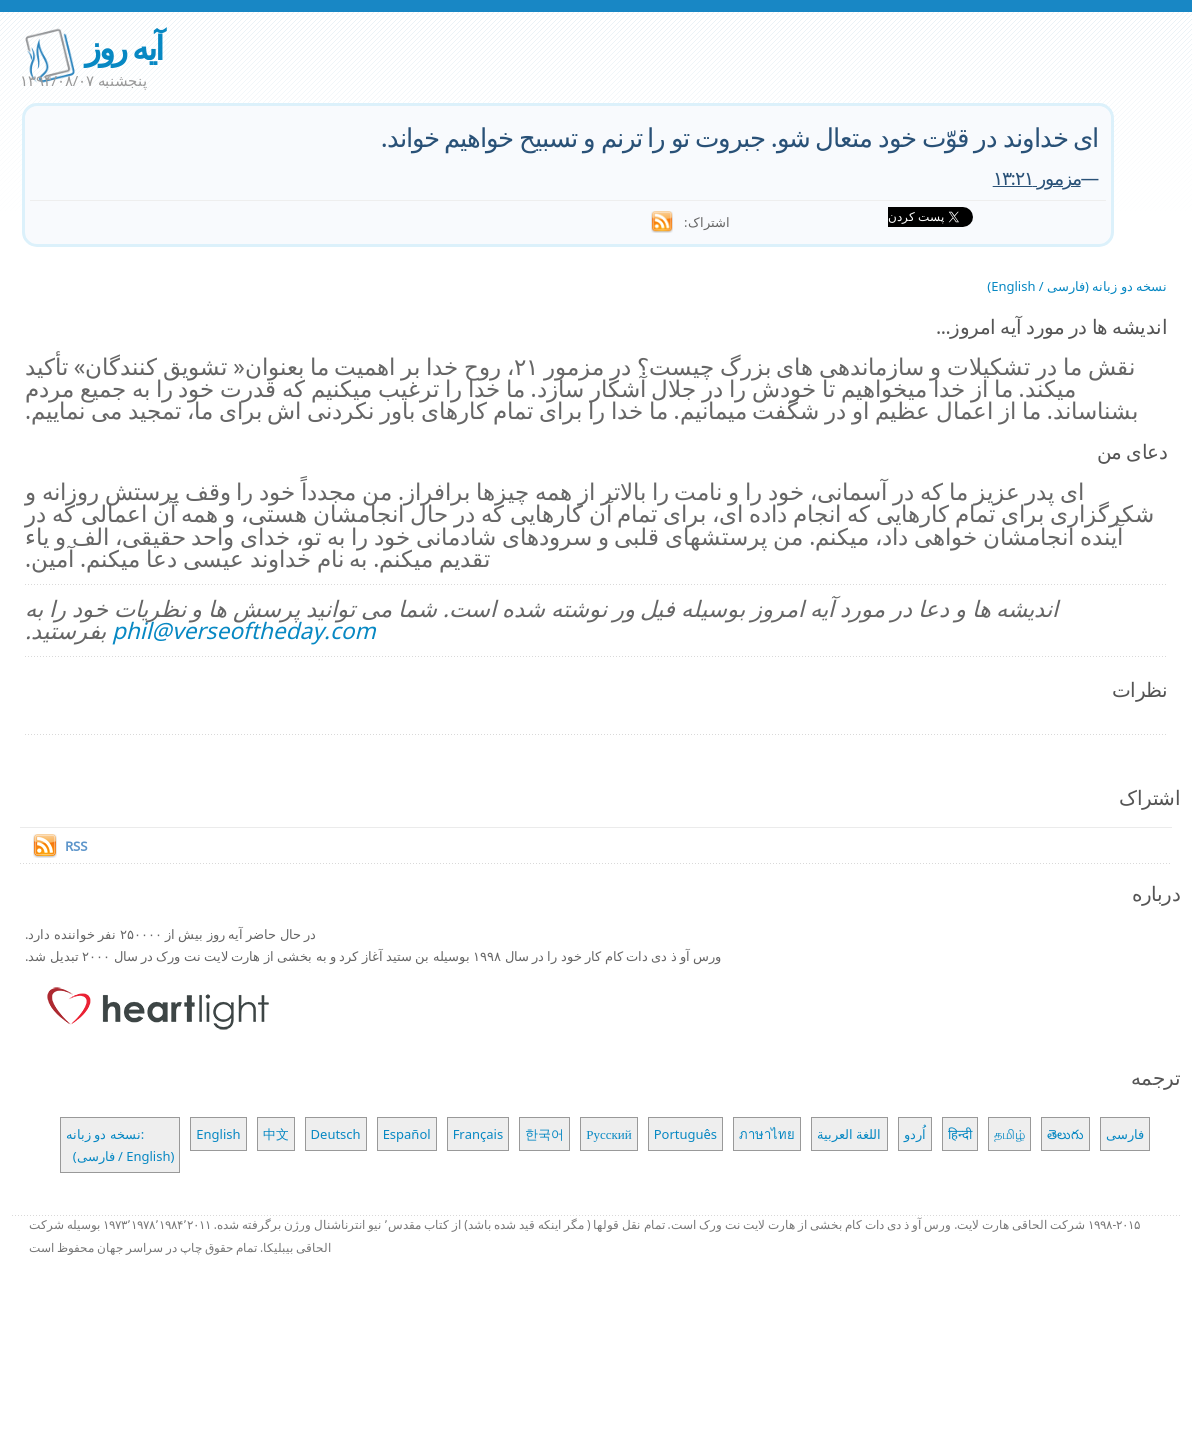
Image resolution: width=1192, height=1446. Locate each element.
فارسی (1125, 1134)
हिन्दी (960, 1134)
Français (478, 1134)
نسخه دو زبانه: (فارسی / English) (120, 1145)
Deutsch (336, 1134)
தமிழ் (1009, 1134)
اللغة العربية (849, 1134)
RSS (76, 846)
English (218, 1134)
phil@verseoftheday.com (244, 630)
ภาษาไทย (767, 1134)
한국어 (544, 1134)
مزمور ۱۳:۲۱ (1037, 177)
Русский (609, 1134)
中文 (276, 1134)
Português (685, 1134)
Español (407, 1134)
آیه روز (123, 47)
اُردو (915, 1134)
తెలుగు (1065, 1134)
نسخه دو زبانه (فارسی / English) (1077, 286)
